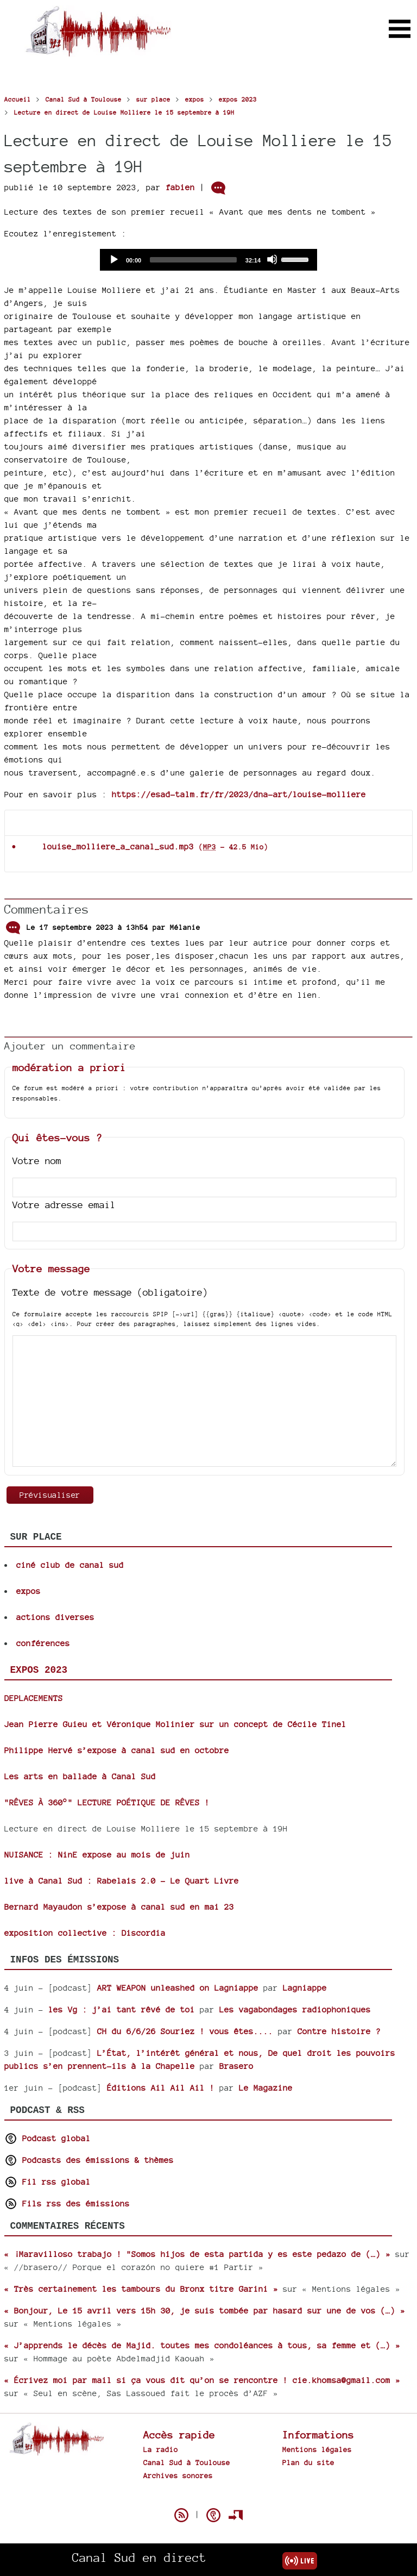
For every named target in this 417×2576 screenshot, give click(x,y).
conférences (43, 1643)
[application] (208, 260)
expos (28, 1591)
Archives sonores (178, 2475)
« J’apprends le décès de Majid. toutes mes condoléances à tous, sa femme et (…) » (202, 2345)
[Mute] (272, 259)
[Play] (113, 259)
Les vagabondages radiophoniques (295, 2009)
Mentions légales (317, 2449)
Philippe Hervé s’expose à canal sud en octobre (116, 1750)
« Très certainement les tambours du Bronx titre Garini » (141, 2288)
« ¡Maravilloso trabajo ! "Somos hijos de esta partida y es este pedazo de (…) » (197, 2254)
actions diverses (55, 1617)
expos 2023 (39, 1670)
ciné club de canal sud (70, 1565)
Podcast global (47, 2138)
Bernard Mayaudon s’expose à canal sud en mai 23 (119, 1906)
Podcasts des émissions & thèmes (89, 2160)
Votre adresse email (64, 1204)
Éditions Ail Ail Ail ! (160, 2087)
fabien (180, 187)
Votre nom (36, 1160)
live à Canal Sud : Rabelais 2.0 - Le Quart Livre (121, 1880)
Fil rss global (47, 2181)
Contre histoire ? (339, 2031)
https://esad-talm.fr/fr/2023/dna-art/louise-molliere (239, 794)
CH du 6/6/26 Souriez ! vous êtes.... (185, 2031)
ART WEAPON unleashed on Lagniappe (177, 1987)
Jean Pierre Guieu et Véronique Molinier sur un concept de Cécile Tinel (175, 1724)
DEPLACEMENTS (33, 1698)
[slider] (193, 259)
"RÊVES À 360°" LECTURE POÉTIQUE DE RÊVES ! (107, 1802)
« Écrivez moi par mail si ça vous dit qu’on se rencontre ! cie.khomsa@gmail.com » (202, 2380)
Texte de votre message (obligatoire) (110, 1292)
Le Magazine (266, 2087)
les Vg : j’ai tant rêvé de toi (121, 2009)
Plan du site (308, 2462)
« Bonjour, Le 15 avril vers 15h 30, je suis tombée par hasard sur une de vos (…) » (204, 2310)
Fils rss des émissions (67, 2203)
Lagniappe (305, 1987)
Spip (208, 2496)
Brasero (236, 2066)
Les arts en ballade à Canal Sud (80, 1776)
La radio (160, 2449)
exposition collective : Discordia (85, 1932)
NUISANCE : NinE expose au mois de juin (97, 1854)
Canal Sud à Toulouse (186, 2462)
